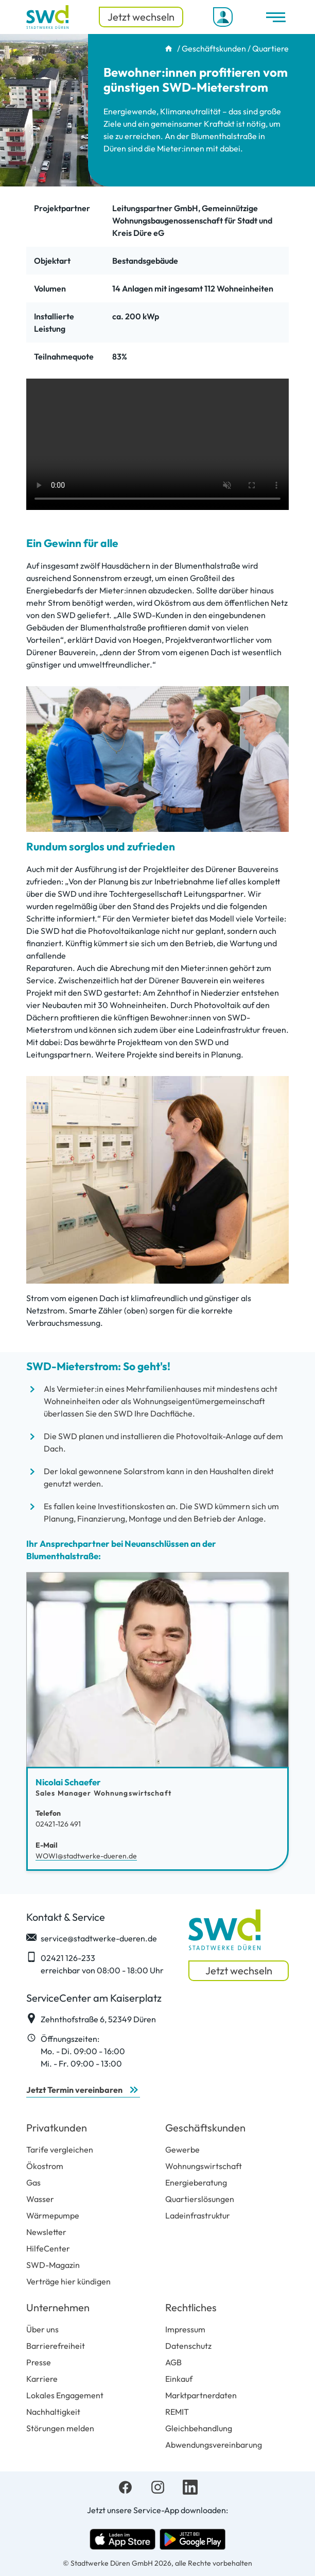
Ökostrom (44, 2166)
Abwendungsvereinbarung (213, 2444)
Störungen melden (60, 2428)
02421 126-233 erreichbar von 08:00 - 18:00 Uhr (95, 1963)
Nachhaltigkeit (53, 2412)
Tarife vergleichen (59, 2149)
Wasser (40, 2199)
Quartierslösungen (199, 2199)
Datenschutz (188, 2346)
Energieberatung (196, 2182)
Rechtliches (191, 2307)
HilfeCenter (48, 2248)
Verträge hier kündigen (68, 2281)
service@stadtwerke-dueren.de (91, 1937)
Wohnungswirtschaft (203, 2166)
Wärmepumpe (52, 2215)
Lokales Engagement (64, 2395)
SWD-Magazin (53, 2265)
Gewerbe (182, 2149)
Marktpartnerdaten (201, 2395)
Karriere (42, 2379)
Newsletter (46, 2232)
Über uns (42, 2329)
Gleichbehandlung (198, 2428)
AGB (173, 2362)
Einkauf (178, 2379)
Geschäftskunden (214, 48)
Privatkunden (56, 2127)
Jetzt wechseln (141, 16)
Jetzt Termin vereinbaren (74, 2090)
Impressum (185, 2329)
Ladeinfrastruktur (197, 2215)
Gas (33, 2182)
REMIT (177, 2412)
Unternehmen (58, 2307)
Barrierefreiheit (55, 2346)
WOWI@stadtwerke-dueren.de (86, 1856)
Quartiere (270, 48)
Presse (38, 2362)
